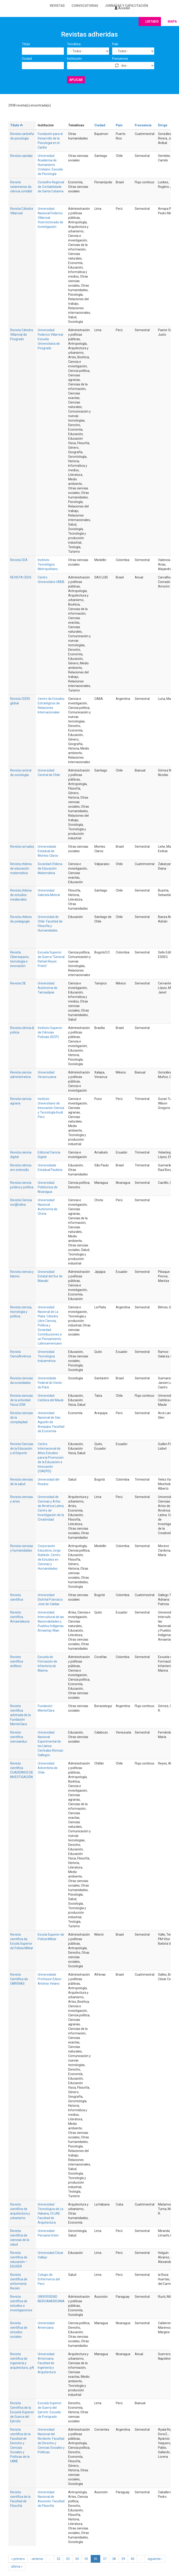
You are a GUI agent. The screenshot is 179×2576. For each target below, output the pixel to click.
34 (77, 2559)
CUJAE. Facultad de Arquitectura (49, 2218)
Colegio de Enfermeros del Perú (49, 2279)
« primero (18, 2559)
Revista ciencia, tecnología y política (21, 1311)
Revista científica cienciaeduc (18, 1737)
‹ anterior (36, 2559)
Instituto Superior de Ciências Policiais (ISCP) (50, 1032)
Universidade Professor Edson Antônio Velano (49, 1979)
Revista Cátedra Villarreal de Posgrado (21, 334)
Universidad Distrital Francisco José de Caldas (50, 1599)
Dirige (162, 125)
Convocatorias (85, 5)
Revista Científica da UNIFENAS (19, 1979)
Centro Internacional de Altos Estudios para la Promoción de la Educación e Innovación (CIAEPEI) (51, 1457)
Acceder (122, 8)
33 (68, 2559)
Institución (74, 58)
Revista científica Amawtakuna (20, 1617)
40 (132, 2559)
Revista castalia (21, 156)
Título (26, 44)
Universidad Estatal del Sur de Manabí (50, 1276)
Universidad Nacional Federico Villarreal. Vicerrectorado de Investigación (50, 218)
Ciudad (27, 58)
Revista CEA (19, 560)
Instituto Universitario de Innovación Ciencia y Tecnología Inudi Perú (51, 1108)
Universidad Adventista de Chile (48, 1768)
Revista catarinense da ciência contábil (21, 186)
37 (105, 2559)
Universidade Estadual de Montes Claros (48, 851)
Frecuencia (120, 58)
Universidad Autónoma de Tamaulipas (47, 987)
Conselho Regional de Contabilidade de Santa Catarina (51, 186)
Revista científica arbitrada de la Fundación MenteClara (20, 1715)
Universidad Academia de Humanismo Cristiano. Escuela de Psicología (50, 165)
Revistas (57, 5)
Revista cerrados (22, 846)
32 (58, 2559)
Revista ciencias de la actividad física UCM (21, 1400)
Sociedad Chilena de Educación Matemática (50, 868)
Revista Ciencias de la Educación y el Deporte (21, 1448)
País (115, 44)
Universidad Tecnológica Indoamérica (47, 1356)
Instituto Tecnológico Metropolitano (48, 564)
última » (16, 2566)
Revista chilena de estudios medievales (21, 895)
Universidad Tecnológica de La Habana (50, 2209)
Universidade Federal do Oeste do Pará (50, 1382)
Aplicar (76, 80)
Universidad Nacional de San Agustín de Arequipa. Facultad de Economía (51, 1422)
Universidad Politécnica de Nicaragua (48, 1187)
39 (123, 2559)
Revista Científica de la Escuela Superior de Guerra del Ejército (22, 2412)
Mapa (172, 21)
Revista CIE (18, 983)
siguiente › (155, 2559)
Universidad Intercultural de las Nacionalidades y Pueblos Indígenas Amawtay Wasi (51, 1621)
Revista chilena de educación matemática (21, 868)
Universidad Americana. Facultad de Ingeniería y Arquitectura (47, 2363)
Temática (74, 44)
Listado (152, 21)
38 (114, 2559)
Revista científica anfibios (16, 1661)
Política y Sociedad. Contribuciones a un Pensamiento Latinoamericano (50, 1334)
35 (86, 2559)
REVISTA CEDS (20, 577)
